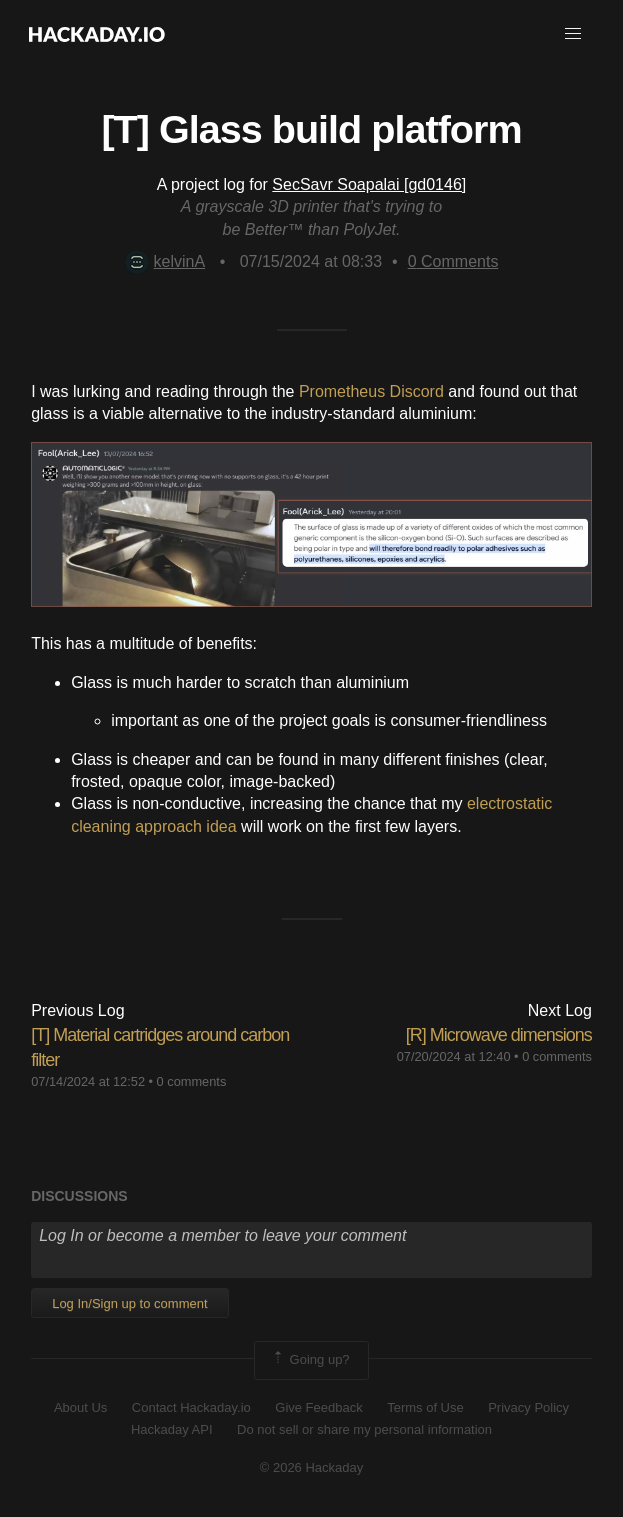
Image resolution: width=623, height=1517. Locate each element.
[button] (573, 34)
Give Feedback (318, 1407)
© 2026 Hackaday (312, 1467)
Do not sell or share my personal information (364, 1429)
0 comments (192, 1081)
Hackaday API (172, 1429)
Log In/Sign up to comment (129, 1303)
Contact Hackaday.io (191, 1407)
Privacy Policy (528, 1407)
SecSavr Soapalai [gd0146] (369, 184)
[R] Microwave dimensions (499, 1035)
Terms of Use (425, 1407)
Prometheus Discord (371, 391)
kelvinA (165, 261)
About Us (80, 1407)
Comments (453, 261)
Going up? (310, 1360)
